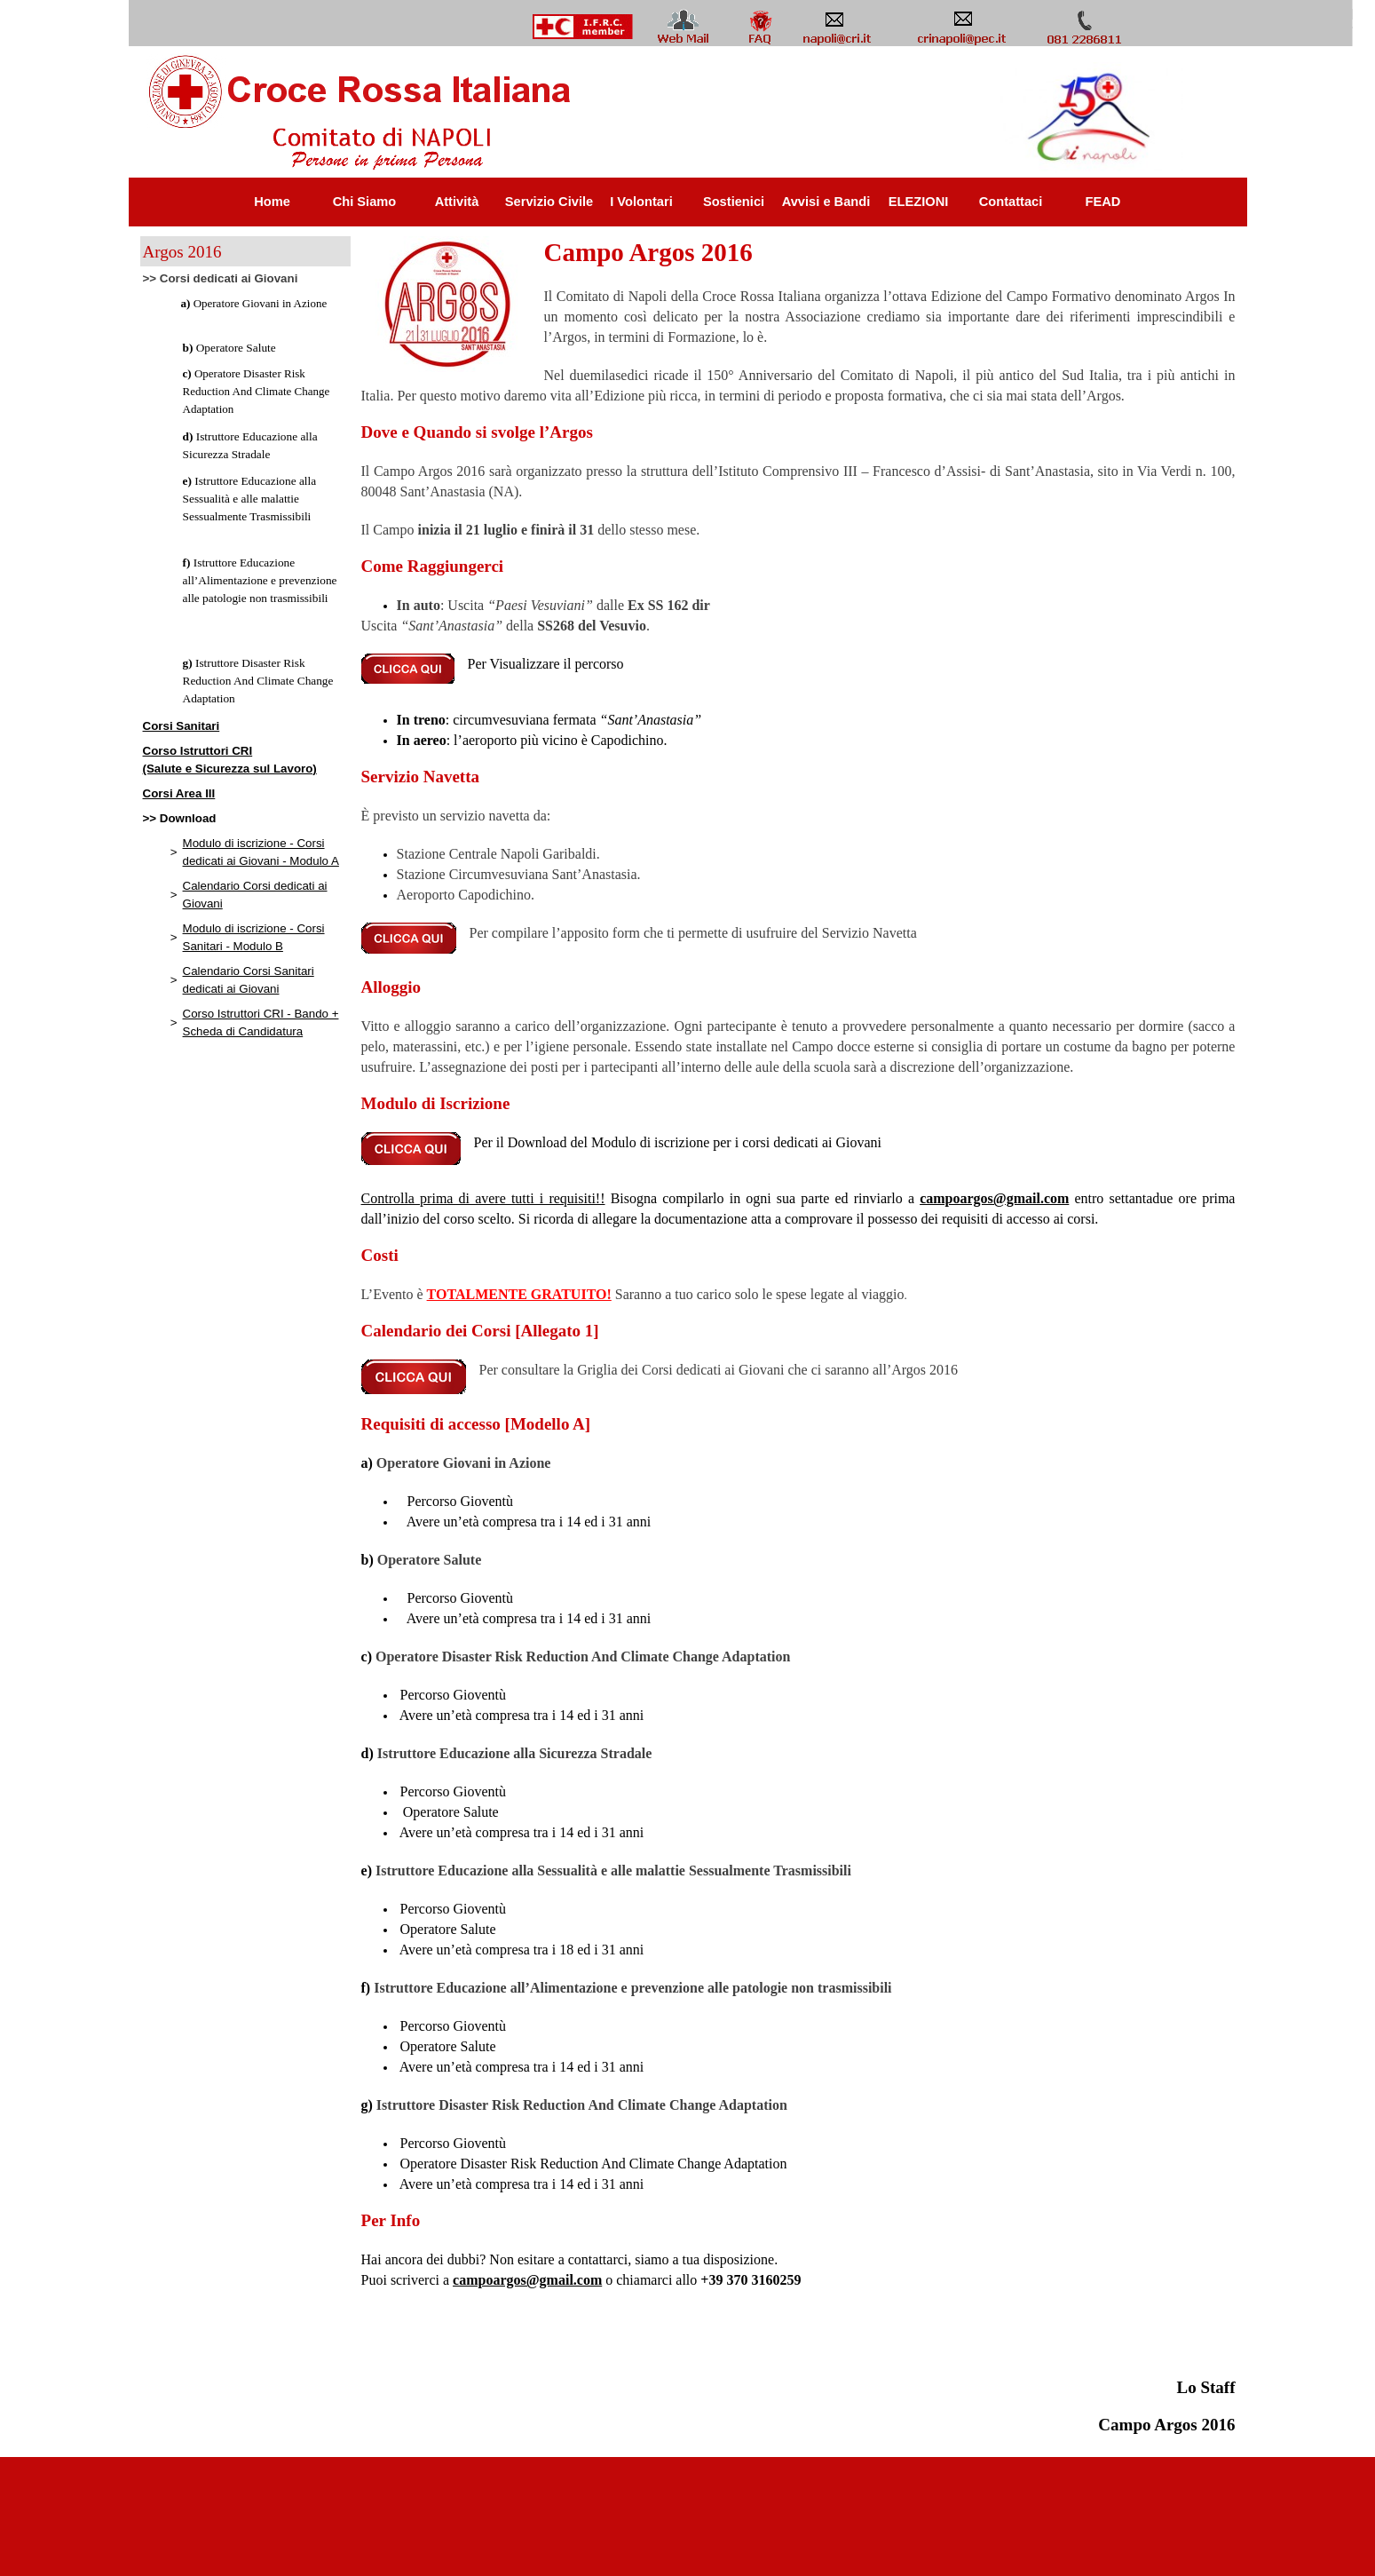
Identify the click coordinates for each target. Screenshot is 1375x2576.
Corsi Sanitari (181, 726)
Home (272, 201)
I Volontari (641, 201)
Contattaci (1011, 201)
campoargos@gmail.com (994, 1198)
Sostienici (733, 201)
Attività (457, 201)
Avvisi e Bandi (826, 201)
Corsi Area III (179, 793)
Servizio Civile (549, 201)
